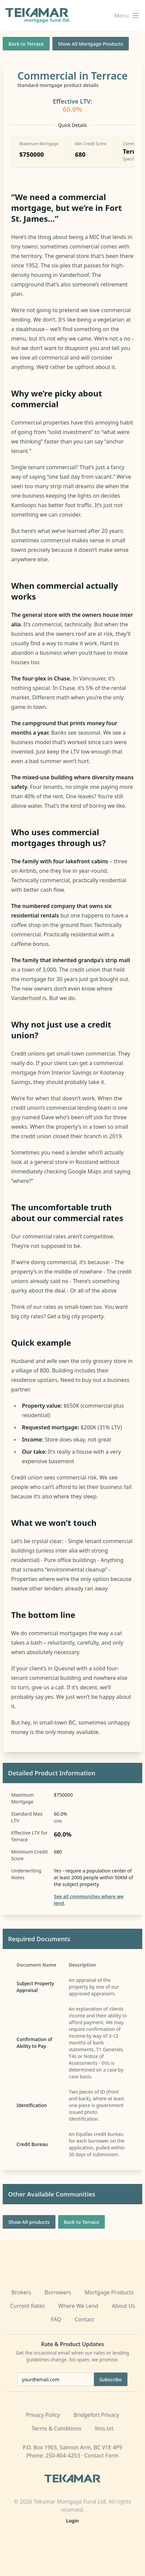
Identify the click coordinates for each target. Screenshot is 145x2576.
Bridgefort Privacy (96, 2415)
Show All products (29, 2222)
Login (72, 2520)
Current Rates (27, 2306)
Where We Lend (78, 2306)
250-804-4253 (63, 2455)
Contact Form (101, 2455)
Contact (84, 2319)
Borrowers (58, 2292)
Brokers (21, 2292)
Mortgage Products (109, 2292)
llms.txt (104, 2428)
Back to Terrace (26, 44)
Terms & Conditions (56, 2428)
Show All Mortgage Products (90, 44)
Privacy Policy (43, 2415)
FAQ (56, 2319)
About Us (123, 2306)
